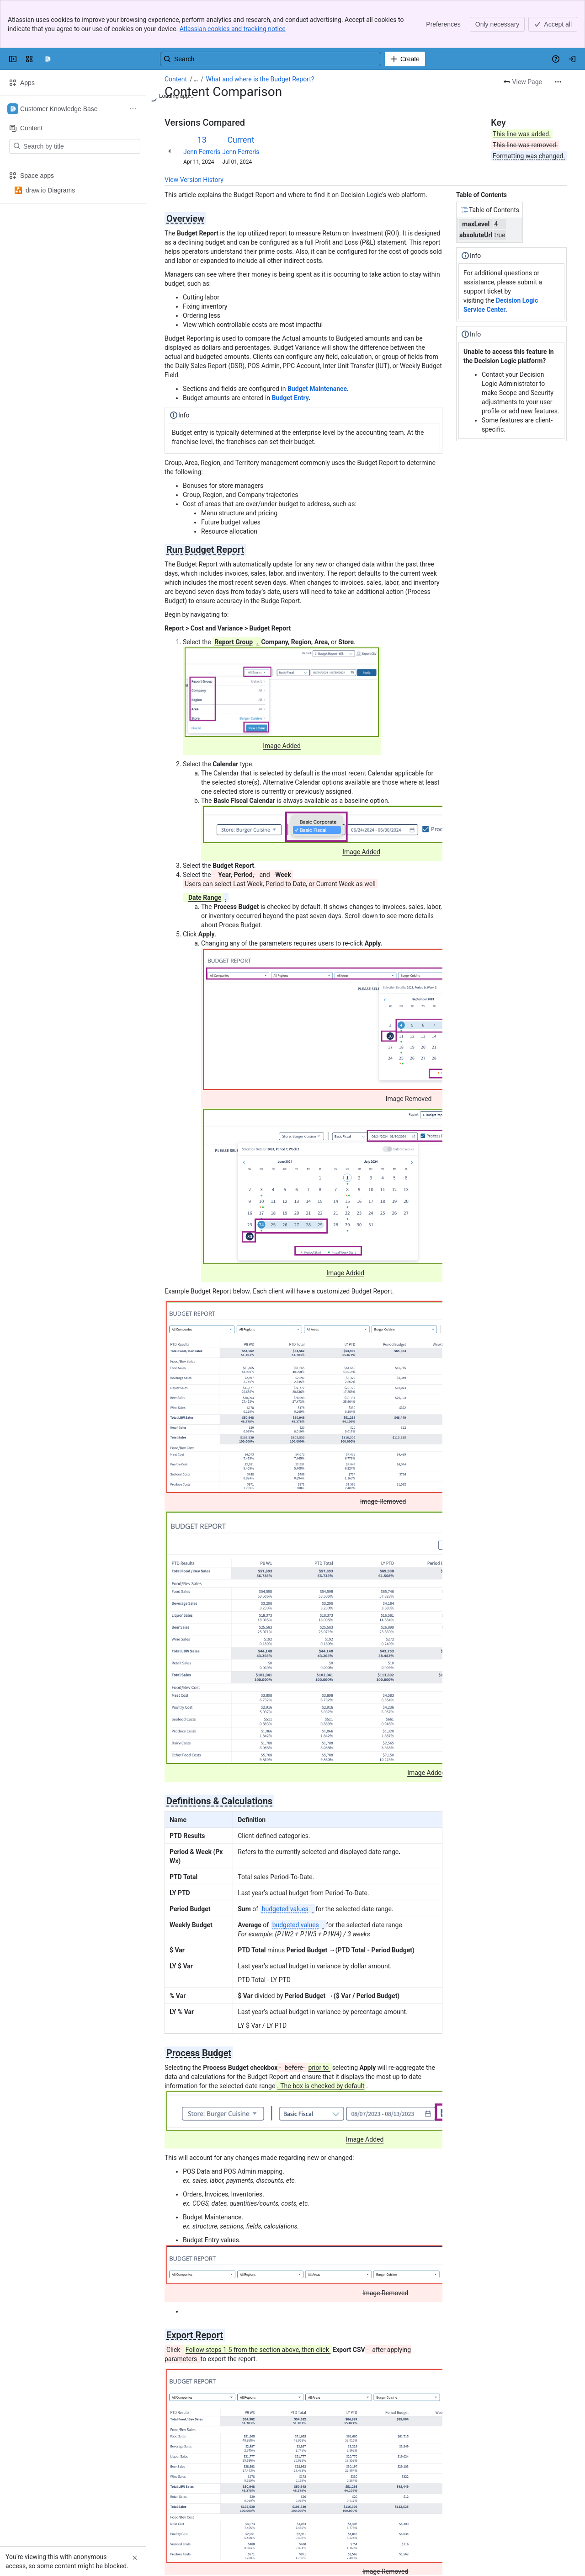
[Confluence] (47, 59)
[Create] (405, 59)
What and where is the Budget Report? (260, 79)
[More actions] (558, 82)
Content (176, 79)
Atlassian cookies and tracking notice (233, 28)
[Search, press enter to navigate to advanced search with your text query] (270, 59)
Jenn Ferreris (201, 151)
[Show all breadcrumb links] (195, 79)
